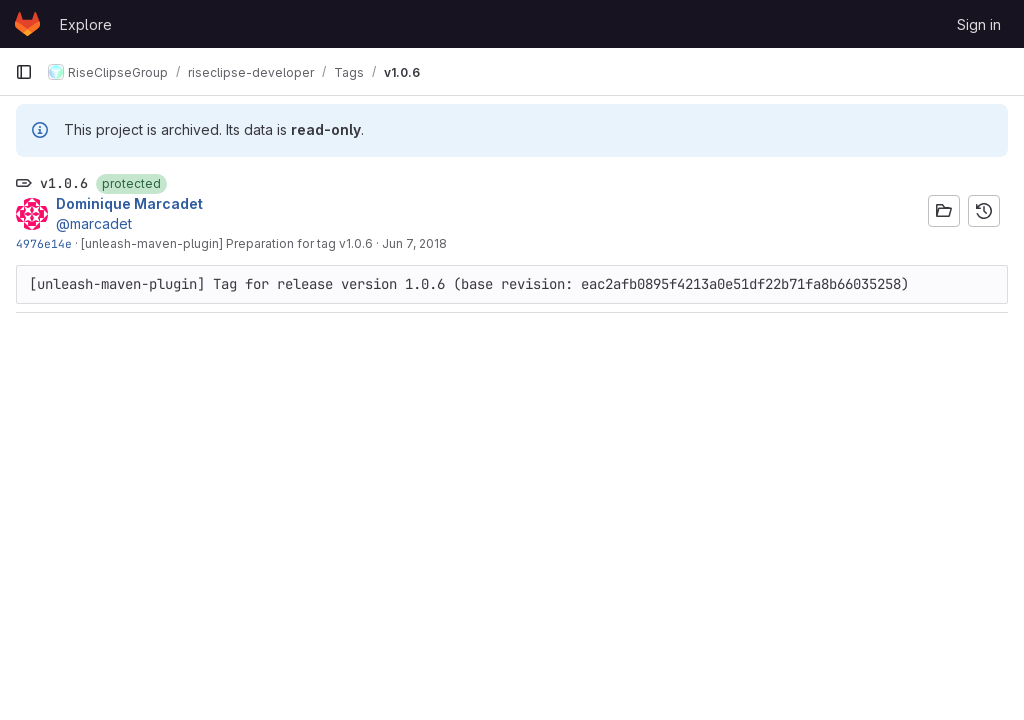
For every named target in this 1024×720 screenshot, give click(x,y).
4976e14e (44, 243)
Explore (86, 24)
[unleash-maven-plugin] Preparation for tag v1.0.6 (227, 243)
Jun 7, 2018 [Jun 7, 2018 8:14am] (414, 243)
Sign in (979, 24)
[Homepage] (27, 24)
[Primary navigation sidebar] (24, 72)
